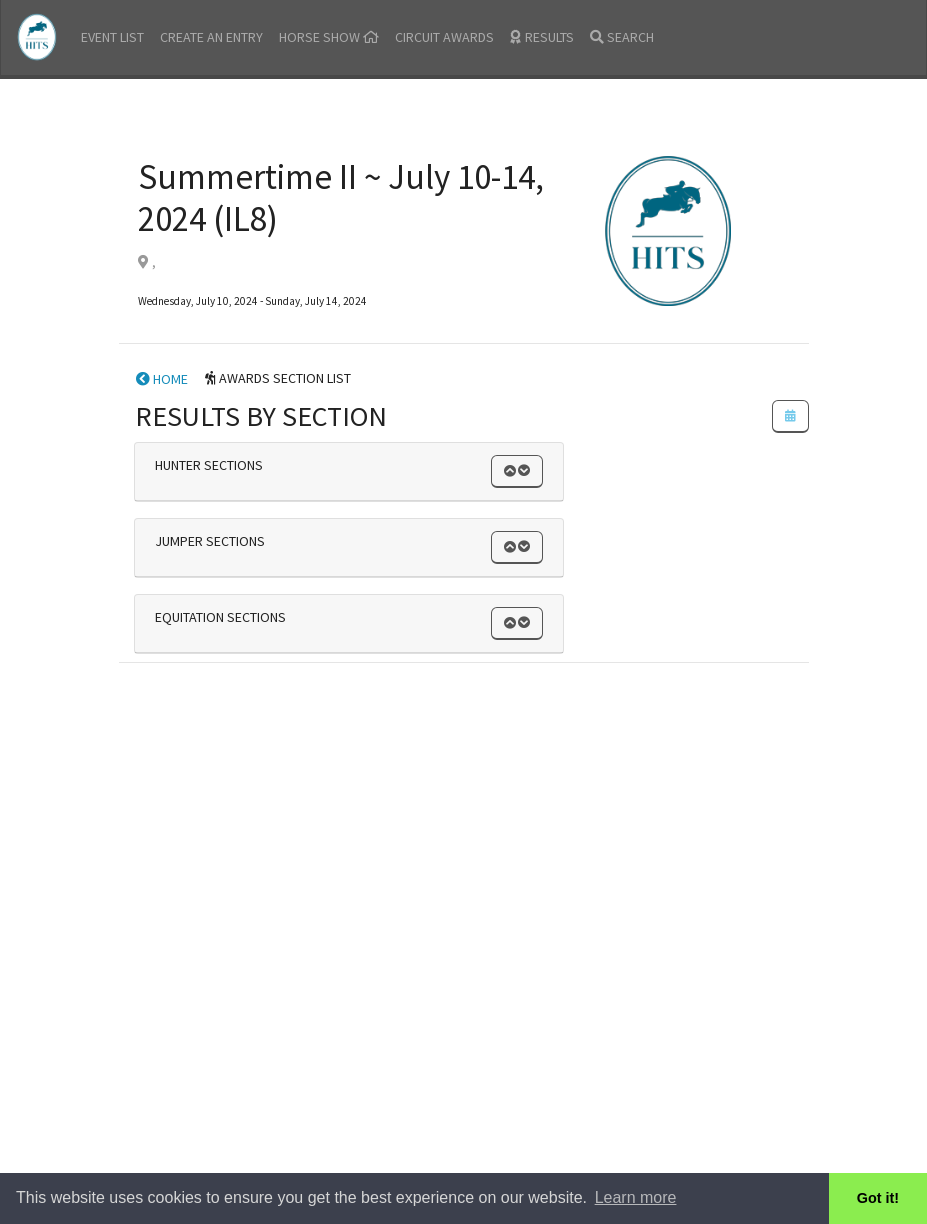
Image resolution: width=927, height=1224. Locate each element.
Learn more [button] (636, 1197)
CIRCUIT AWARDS (444, 37)
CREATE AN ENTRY (211, 37)
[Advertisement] (464, 811)
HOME (162, 379)
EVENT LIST (112, 37)
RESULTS (542, 37)
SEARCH (622, 37)
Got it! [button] (878, 1198)
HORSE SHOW (329, 37)
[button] (517, 471)
